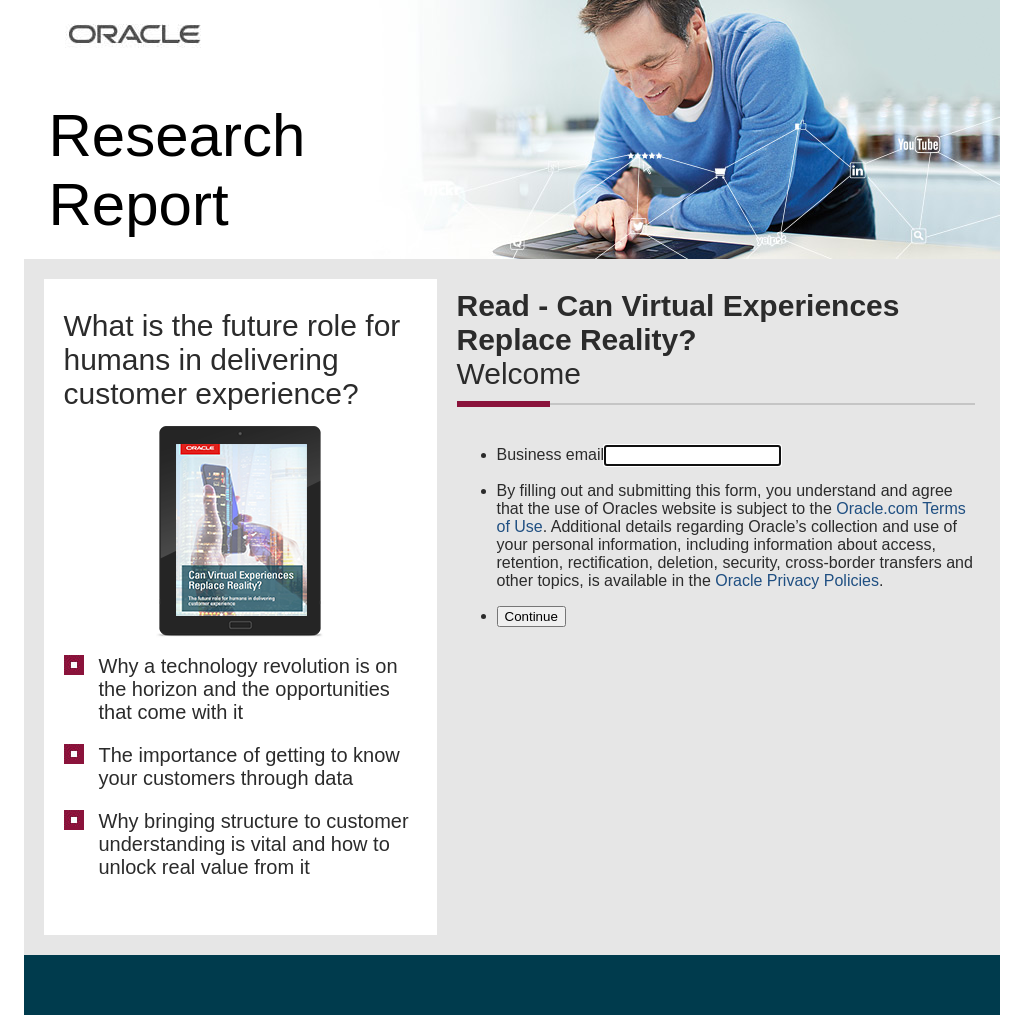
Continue (531, 616)
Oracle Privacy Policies (797, 580)
